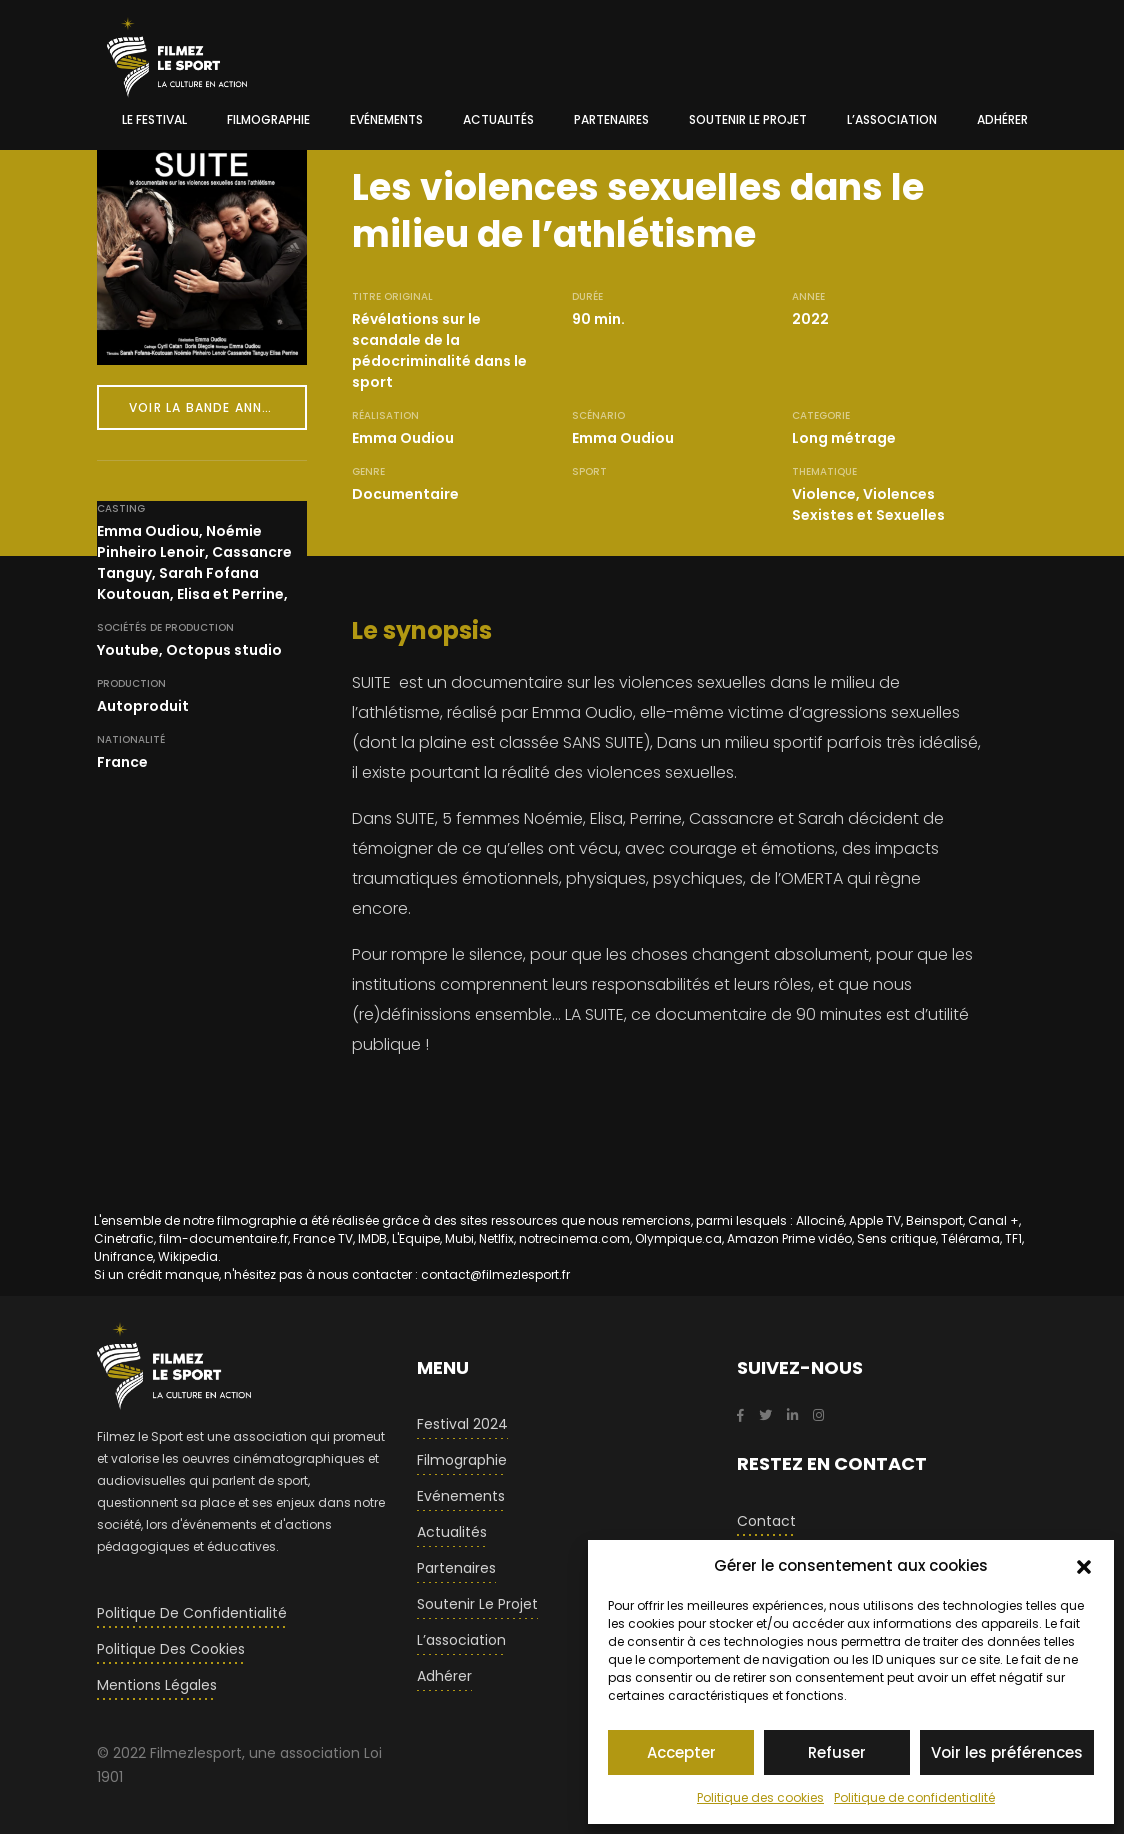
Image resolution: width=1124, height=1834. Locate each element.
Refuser (837, 1752)
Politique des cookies (760, 1797)
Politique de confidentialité (914, 1797)
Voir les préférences (1007, 1752)
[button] (1084, 1566)
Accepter (681, 1752)
